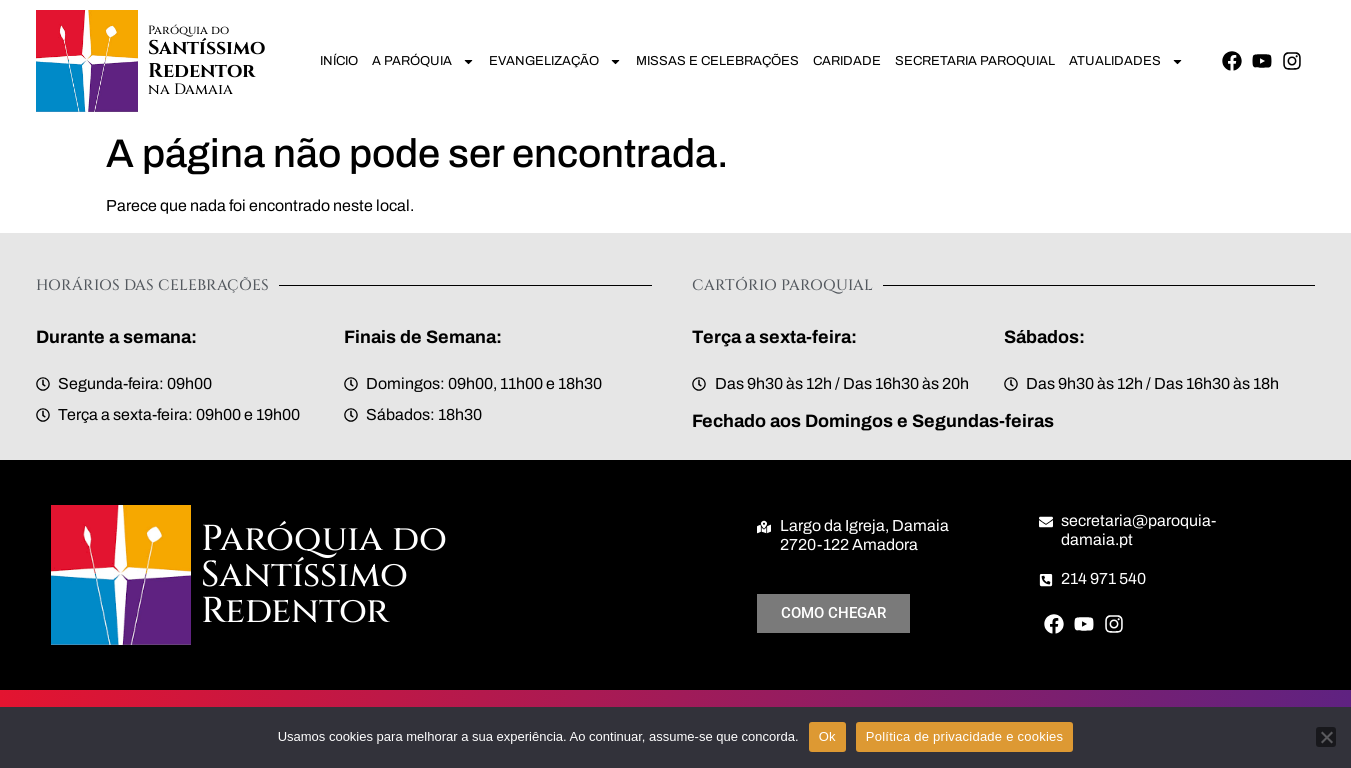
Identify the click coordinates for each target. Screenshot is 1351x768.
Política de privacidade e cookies (965, 736)
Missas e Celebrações (717, 61)
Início (339, 61)
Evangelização (555, 61)
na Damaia (190, 89)
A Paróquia (423, 61)
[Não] (1326, 737)
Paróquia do (188, 30)
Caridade (847, 61)
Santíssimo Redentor (208, 59)
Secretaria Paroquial (975, 61)
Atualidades (1126, 61)
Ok (827, 736)
